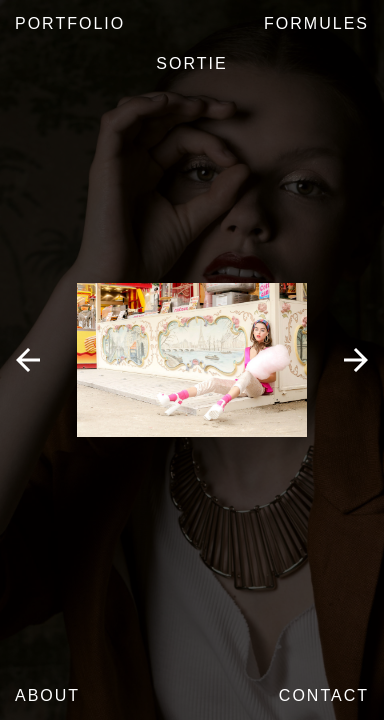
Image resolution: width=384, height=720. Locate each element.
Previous (28, 360)
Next (356, 360)
